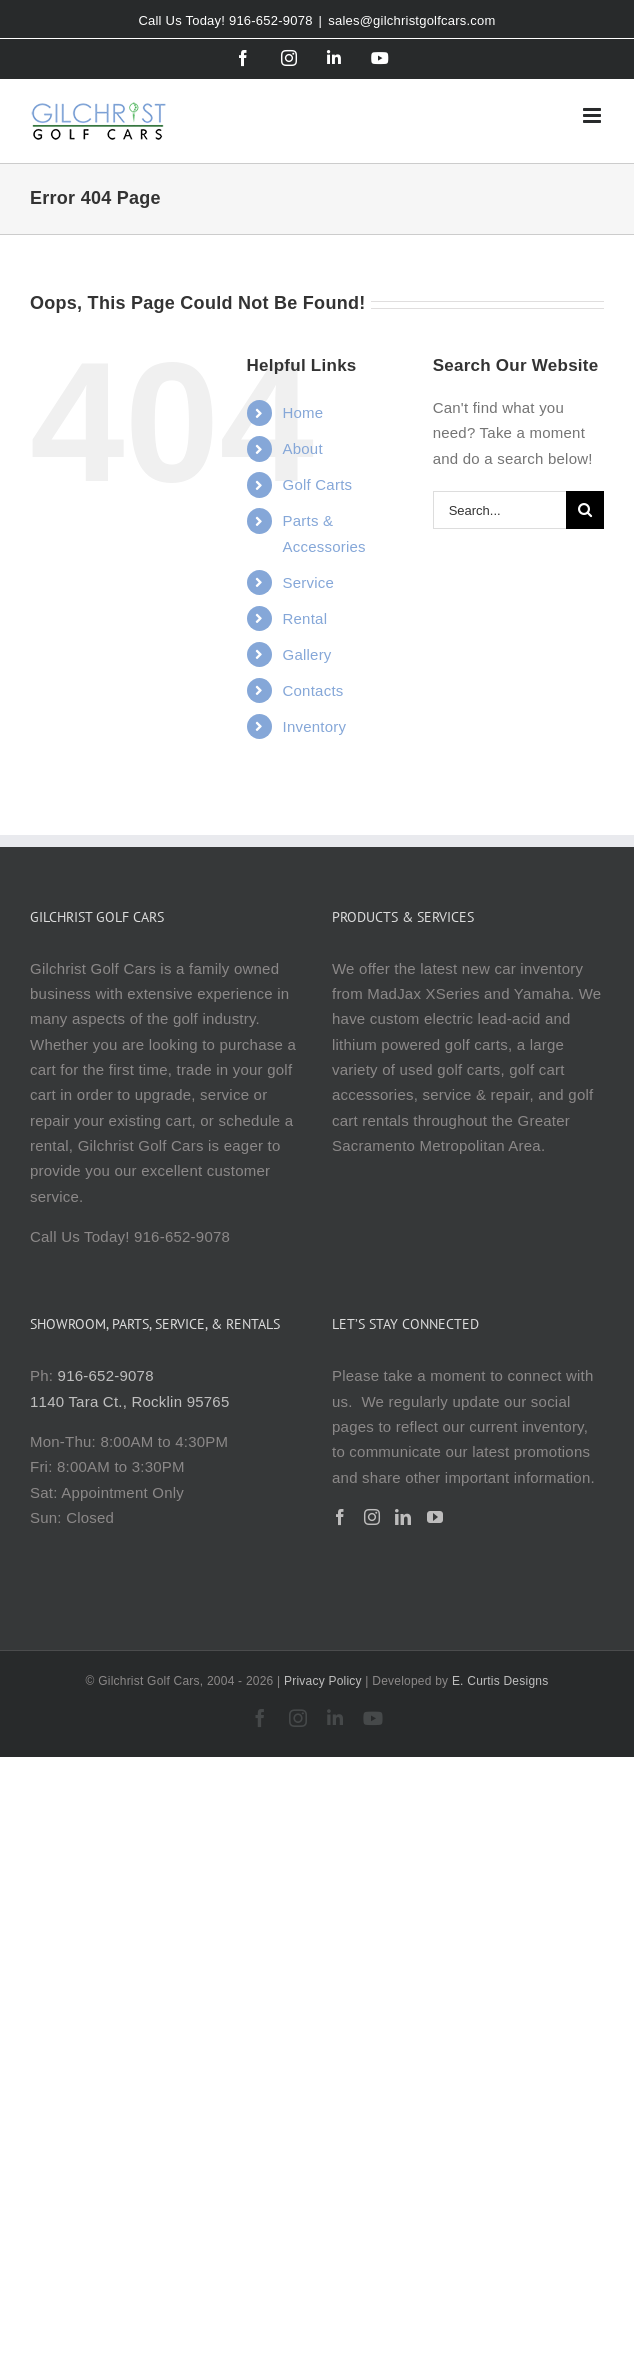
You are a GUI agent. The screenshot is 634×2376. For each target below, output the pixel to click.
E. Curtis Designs (500, 1681)
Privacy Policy (323, 1681)
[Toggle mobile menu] (593, 115)
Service (309, 582)
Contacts (313, 690)
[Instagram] (372, 1517)
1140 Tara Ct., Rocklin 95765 (129, 1401)
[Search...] (499, 510)
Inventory (315, 726)
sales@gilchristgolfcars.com (411, 20)
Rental (305, 618)
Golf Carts (318, 484)
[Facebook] (340, 1517)
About (303, 448)
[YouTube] (435, 1517)
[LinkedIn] (403, 1517)
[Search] (585, 510)
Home (303, 412)
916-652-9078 (106, 1375)
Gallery (307, 654)
